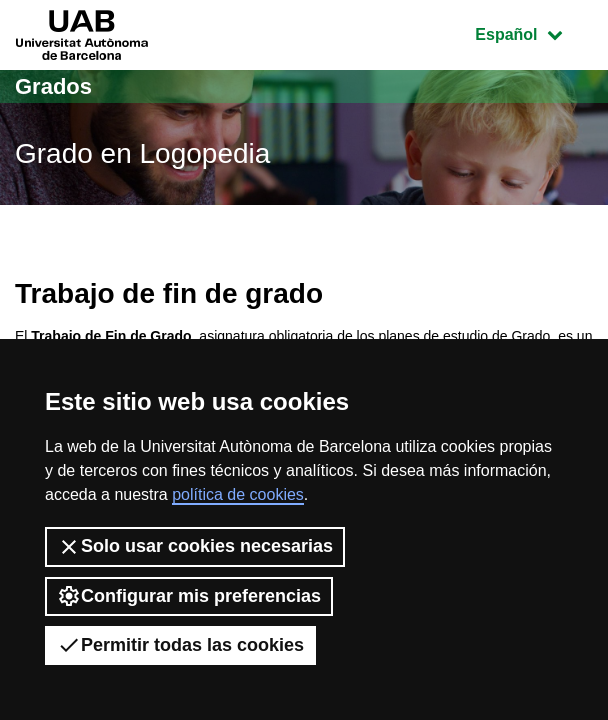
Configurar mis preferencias (189, 596)
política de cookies (238, 494)
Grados (53, 86)
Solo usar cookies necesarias (195, 547)
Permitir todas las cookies (180, 645)
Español (533, 32)
